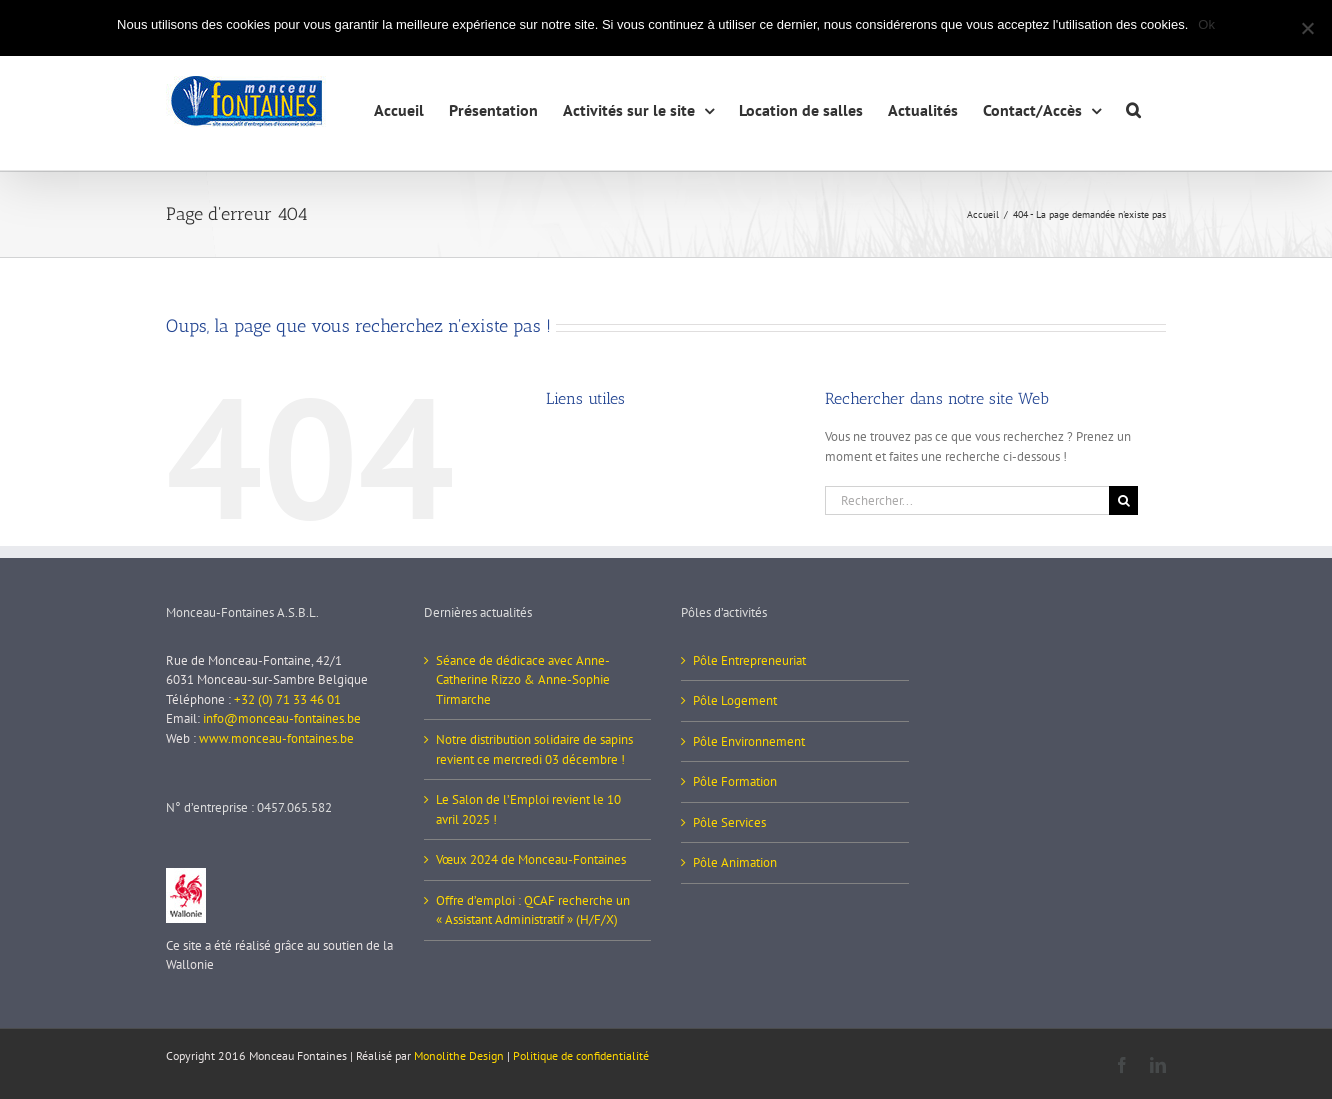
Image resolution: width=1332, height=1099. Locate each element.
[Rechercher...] (967, 500)
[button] (1133, 107)
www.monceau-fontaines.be (276, 738)
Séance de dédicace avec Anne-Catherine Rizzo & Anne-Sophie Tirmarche (523, 680)
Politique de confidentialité (581, 1055)
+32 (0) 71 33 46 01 (287, 699)
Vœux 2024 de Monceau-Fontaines (531, 859)
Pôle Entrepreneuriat (749, 660)
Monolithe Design (459, 1055)
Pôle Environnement (749, 741)
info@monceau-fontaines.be (282, 718)
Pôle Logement (735, 700)
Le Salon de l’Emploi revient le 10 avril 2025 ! (528, 809)
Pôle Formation (735, 781)
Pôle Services (729, 822)
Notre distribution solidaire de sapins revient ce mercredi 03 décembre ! (534, 749)
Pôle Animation (735, 862)
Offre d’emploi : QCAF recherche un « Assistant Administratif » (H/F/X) (533, 910)
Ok (1206, 24)
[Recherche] (1123, 500)
